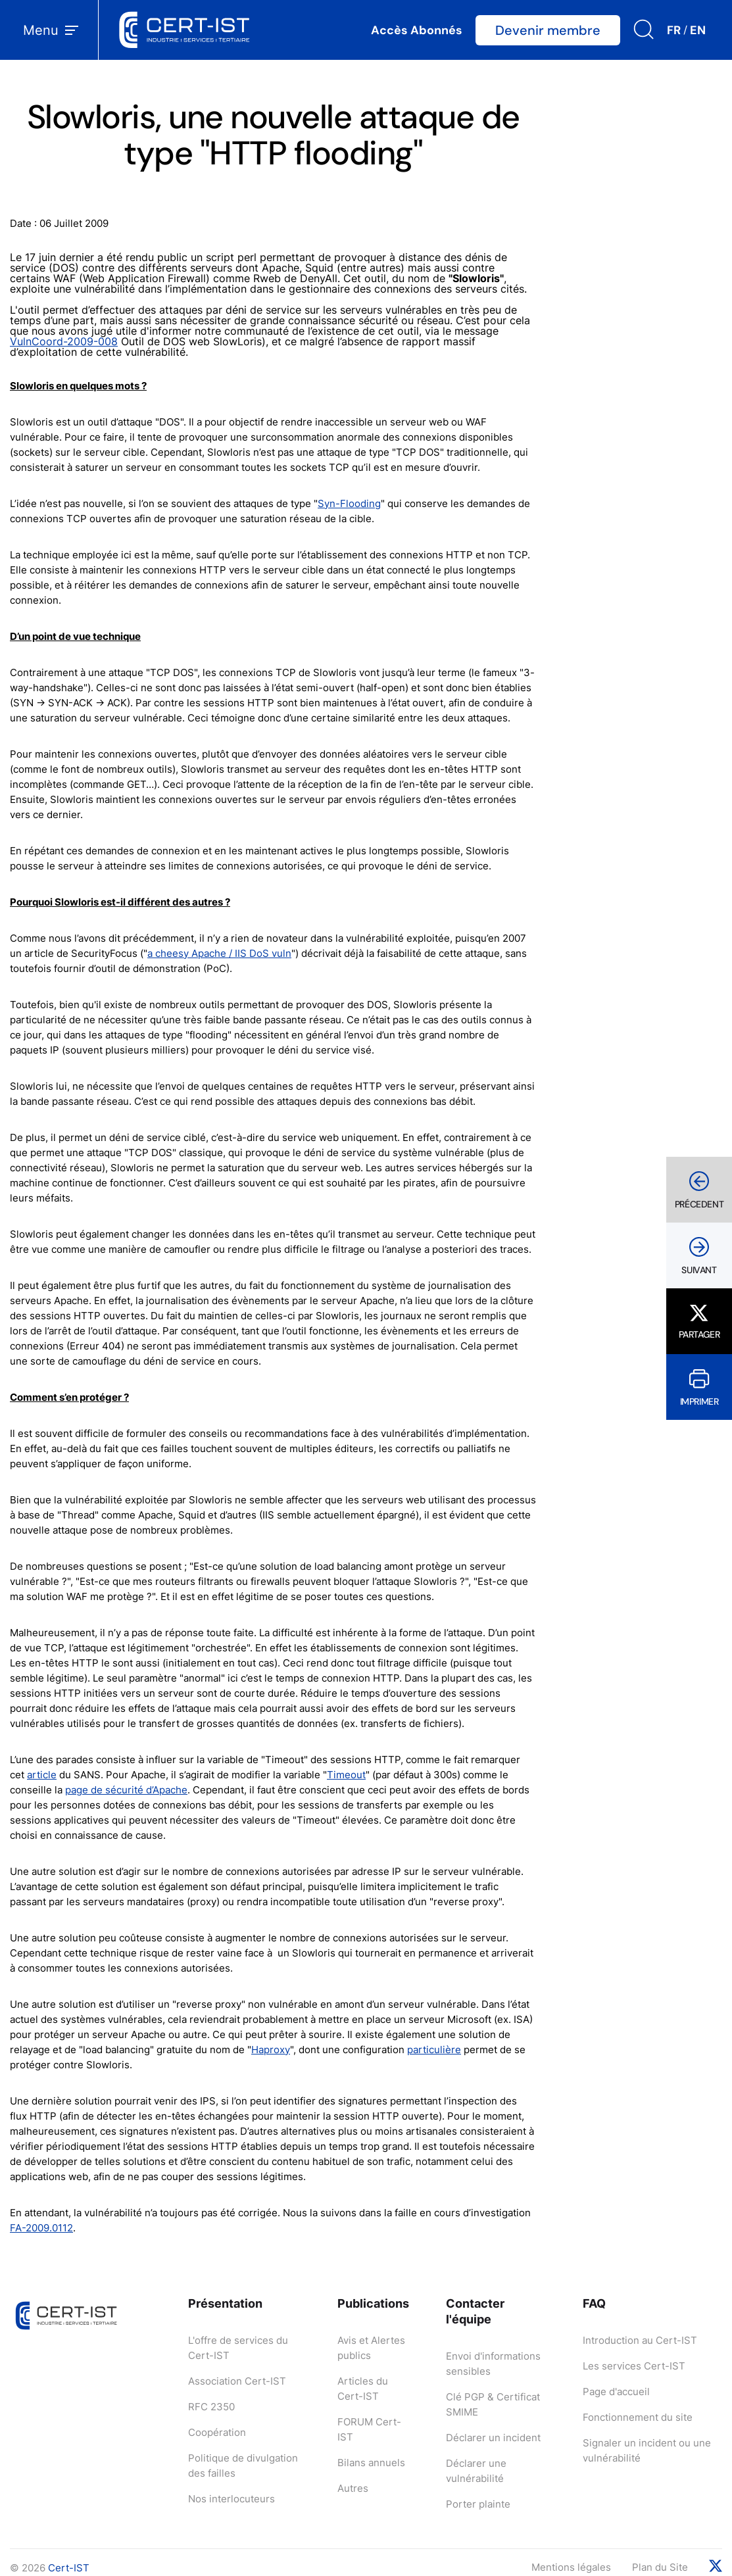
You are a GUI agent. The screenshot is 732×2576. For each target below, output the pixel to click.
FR (674, 30)
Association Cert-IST (237, 2381)
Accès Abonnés (416, 30)
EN (698, 30)
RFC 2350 (211, 2406)
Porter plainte (478, 2504)
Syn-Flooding (349, 503)
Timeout (346, 1774)
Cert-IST (68, 2568)
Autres (352, 2488)
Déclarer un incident (493, 2437)
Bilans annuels (371, 2462)
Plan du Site (660, 2567)
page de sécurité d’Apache (126, 1790)
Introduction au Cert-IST (640, 2340)
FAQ (594, 2303)
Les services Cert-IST (634, 2366)
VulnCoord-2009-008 (64, 341)
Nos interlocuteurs (231, 2498)
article (42, 1774)
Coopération (217, 2432)
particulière (434, 2049)
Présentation (225, 2303)
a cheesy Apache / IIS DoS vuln (219, 953)
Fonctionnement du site (638, 2417)
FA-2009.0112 (41, 2228)
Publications (373, 2303)
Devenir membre (547, 30)
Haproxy (270, 2049)
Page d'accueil (616, 2391)
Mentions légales (571, 2567)
